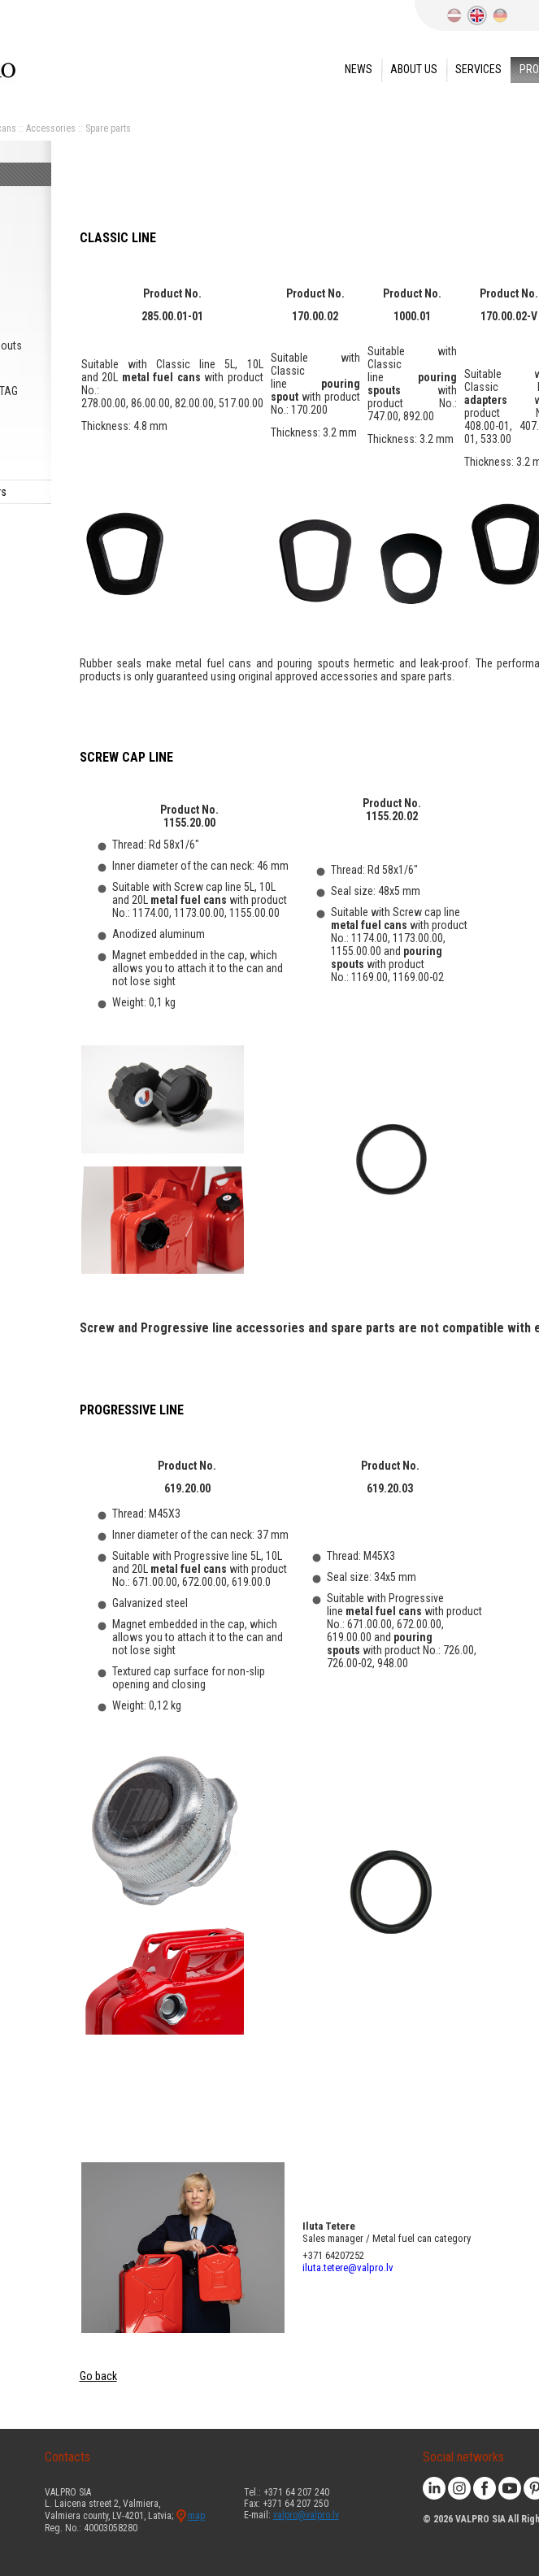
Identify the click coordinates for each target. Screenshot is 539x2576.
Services (478, 69)
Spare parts (108, 128)
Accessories (51, 128)
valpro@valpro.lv (306, 2515)
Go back (98, 2376)
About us (413, 69)
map (196, 2516)
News (358, 69)
